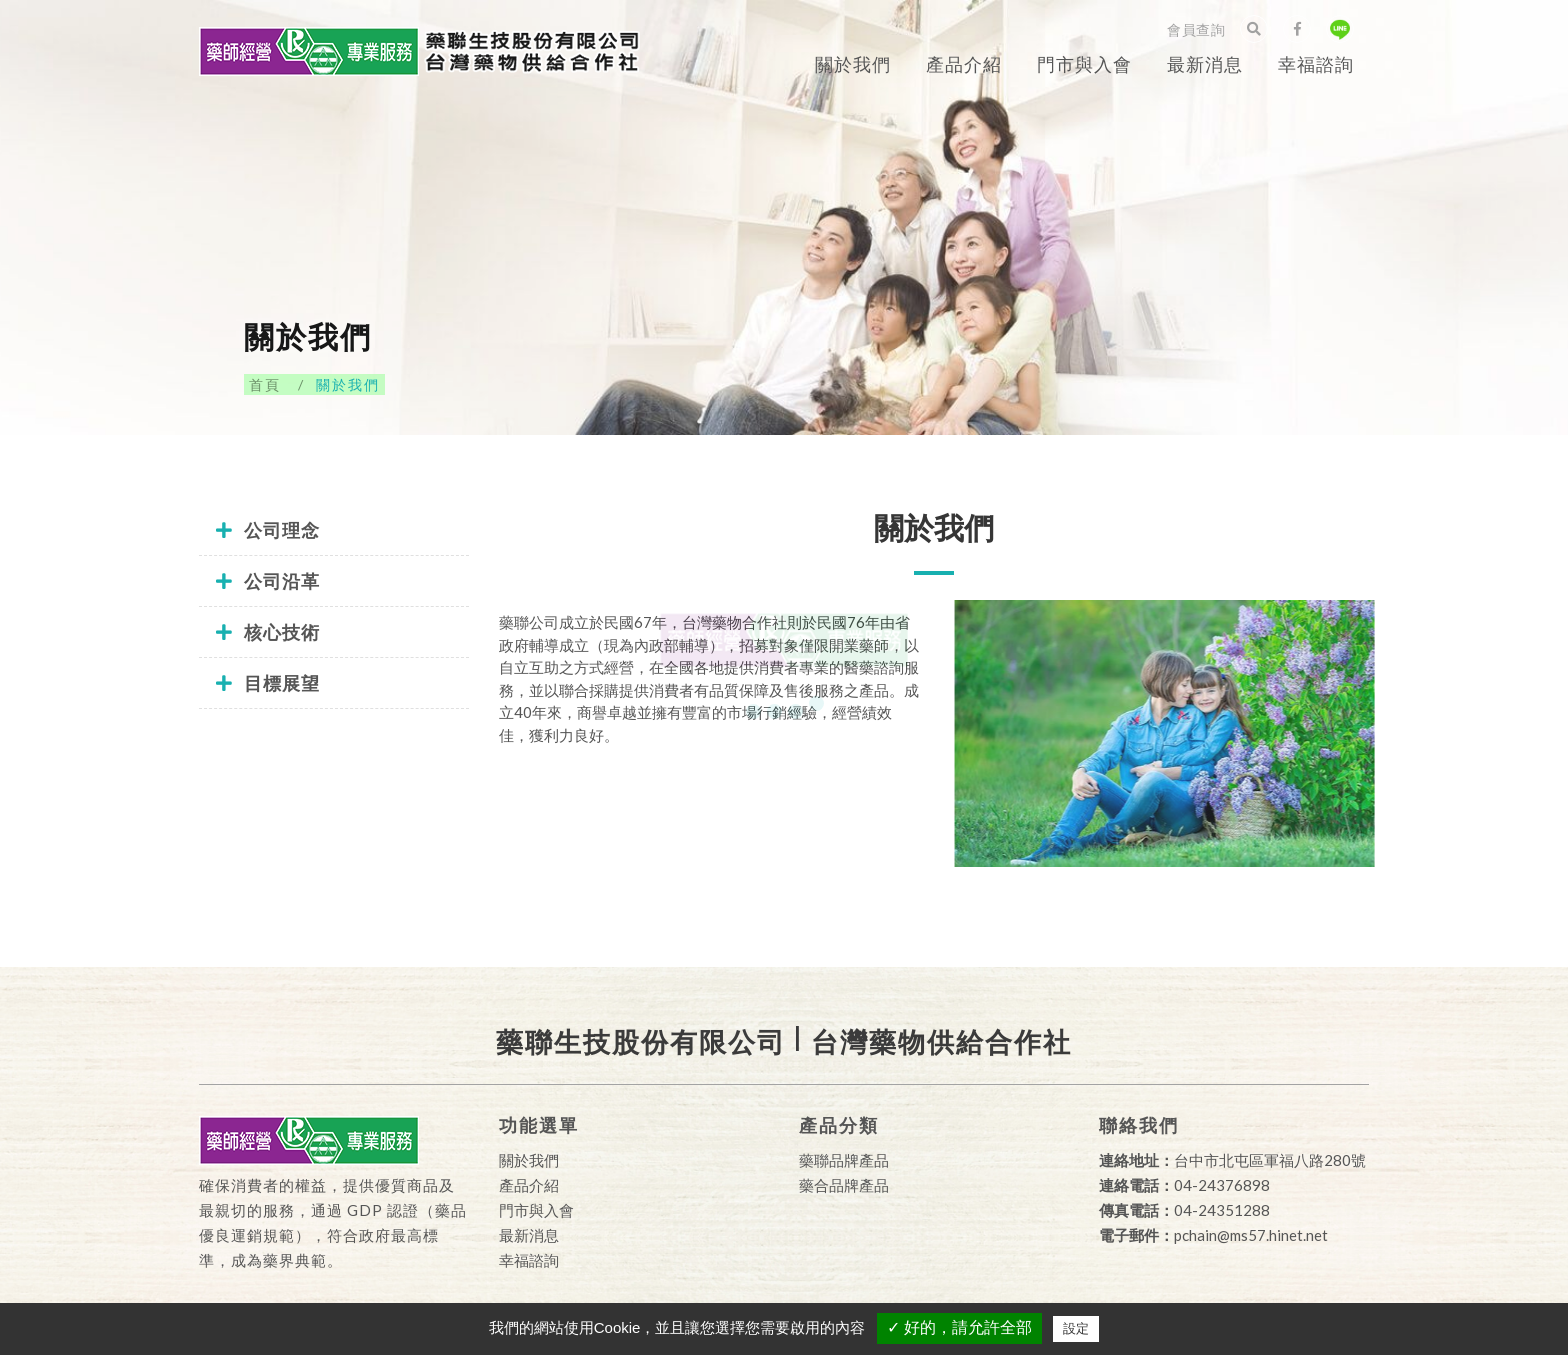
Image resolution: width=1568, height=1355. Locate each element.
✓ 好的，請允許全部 (959, 1327)
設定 (1076, 1328)
